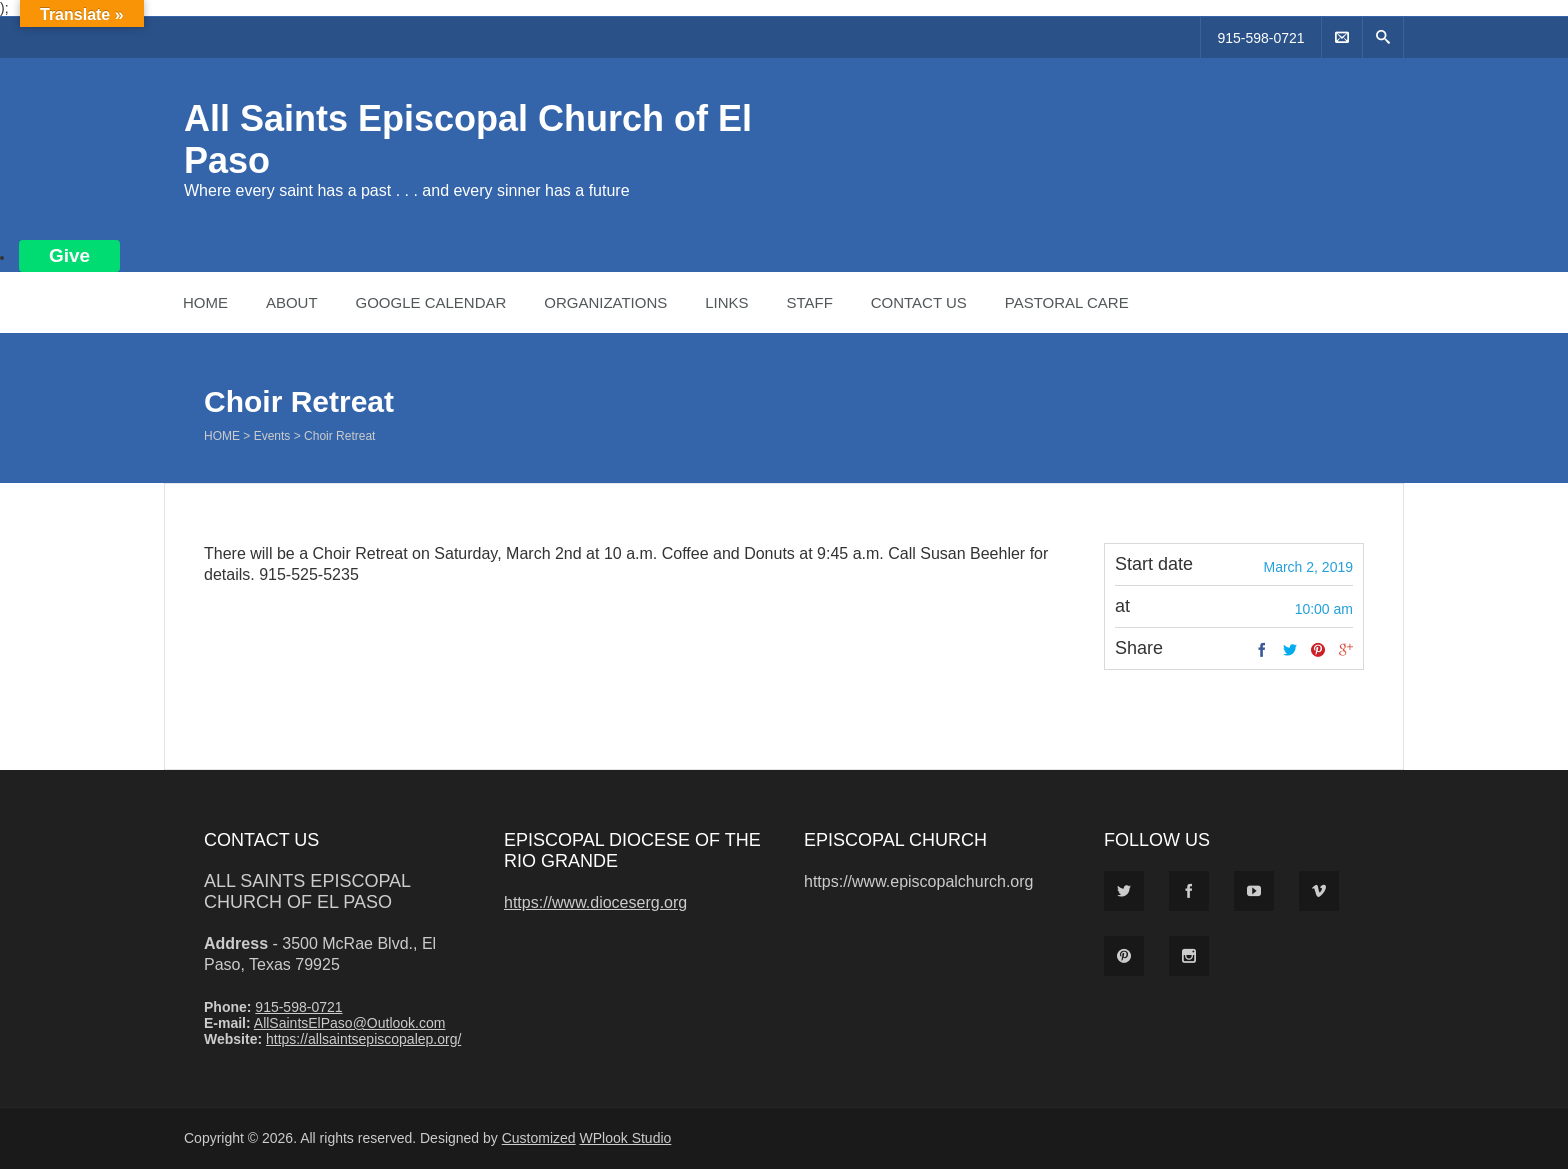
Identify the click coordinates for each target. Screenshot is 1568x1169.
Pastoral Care (1067, 302)
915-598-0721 (1260, 38)
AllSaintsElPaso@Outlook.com (350, 1023)
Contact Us (919, 302)
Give (69, 255)
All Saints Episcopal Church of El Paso (307, 891)
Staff (809, 302)
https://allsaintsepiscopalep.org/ (363, 1039)
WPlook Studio (626, 1138)
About (292, 302)
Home (205, 302)
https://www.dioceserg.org (595, 902)
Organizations (605, 302)
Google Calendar (430, 302)
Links (726, 302)
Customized (539, 1138)
